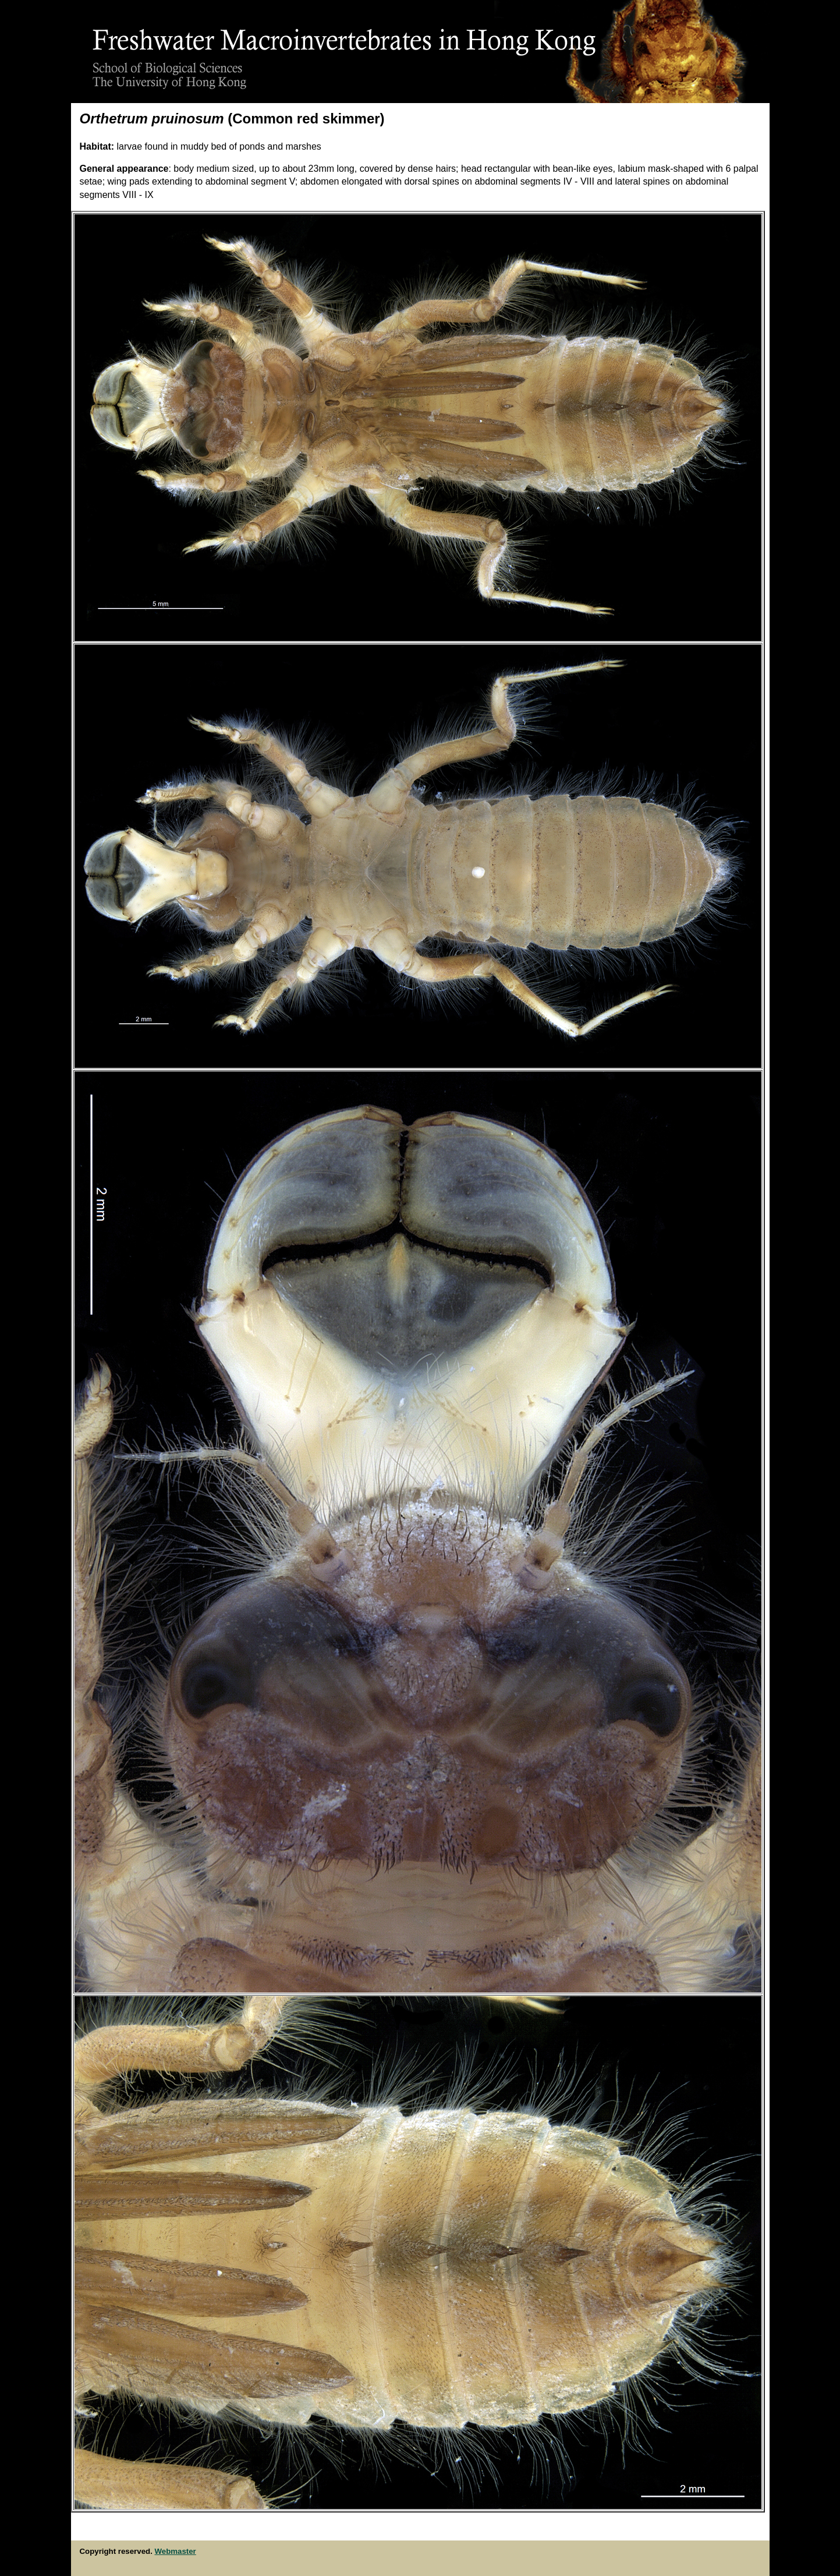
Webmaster (175, 2551)
